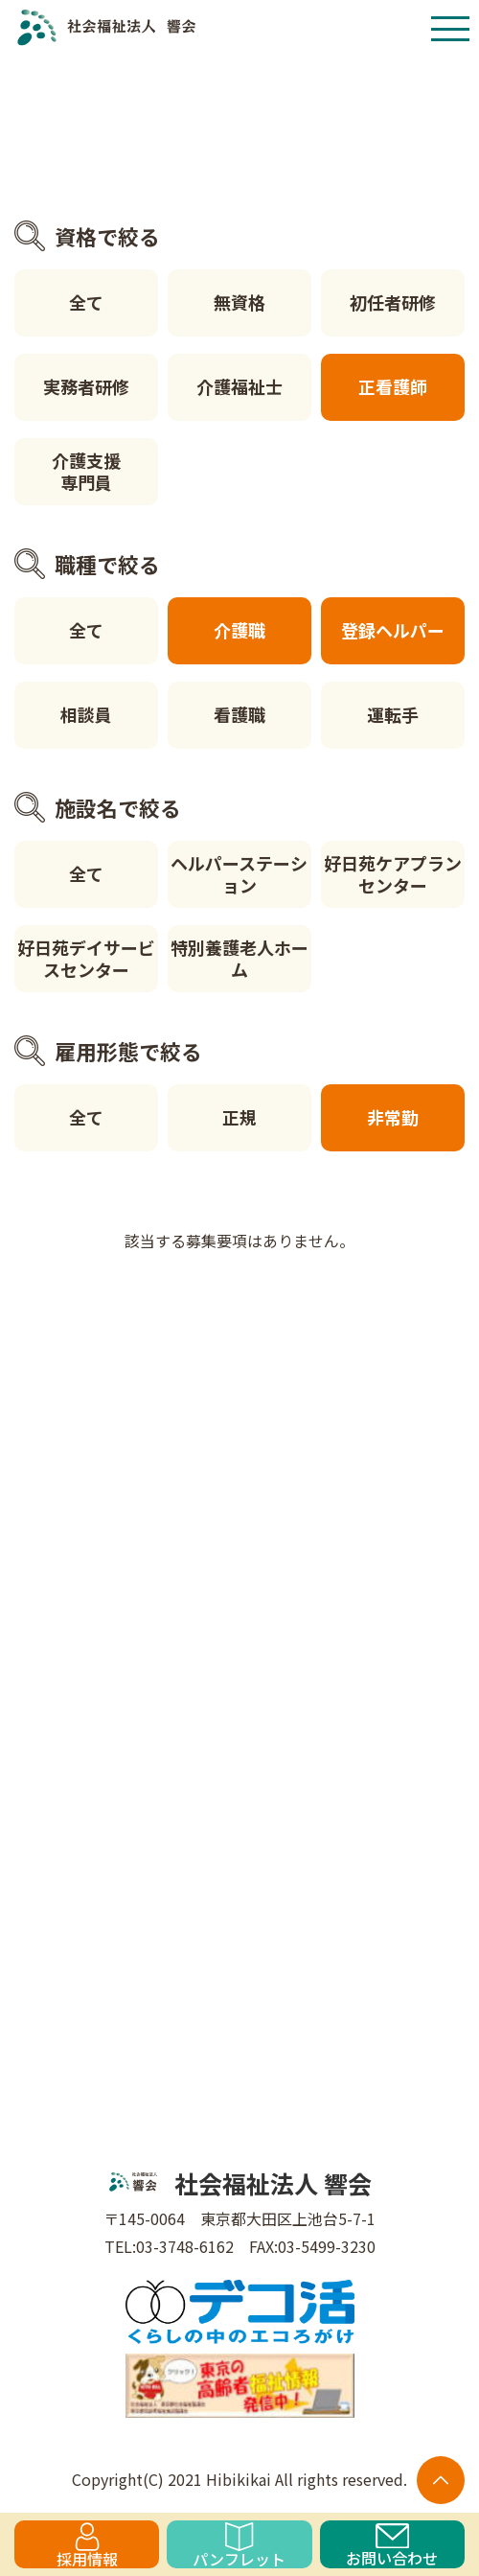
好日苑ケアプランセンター (393, 873)
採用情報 (87, 2545)
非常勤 (393, 1116)
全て (86, 302)
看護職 (239, 714)
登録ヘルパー (393, 629)
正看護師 (392, 386)
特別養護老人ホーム (239, 958)
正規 (239, 1116)
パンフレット (239, 2545)
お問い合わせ (392, 2545)
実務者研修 (86, 386)
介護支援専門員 (86, 471)
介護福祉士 (239, 386)
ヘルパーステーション (239, 873)
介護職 (239, 629)
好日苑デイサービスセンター (86, 958)
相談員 (86, 714)
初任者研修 (393, 302)
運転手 (393, 714)
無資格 (239, 302)
